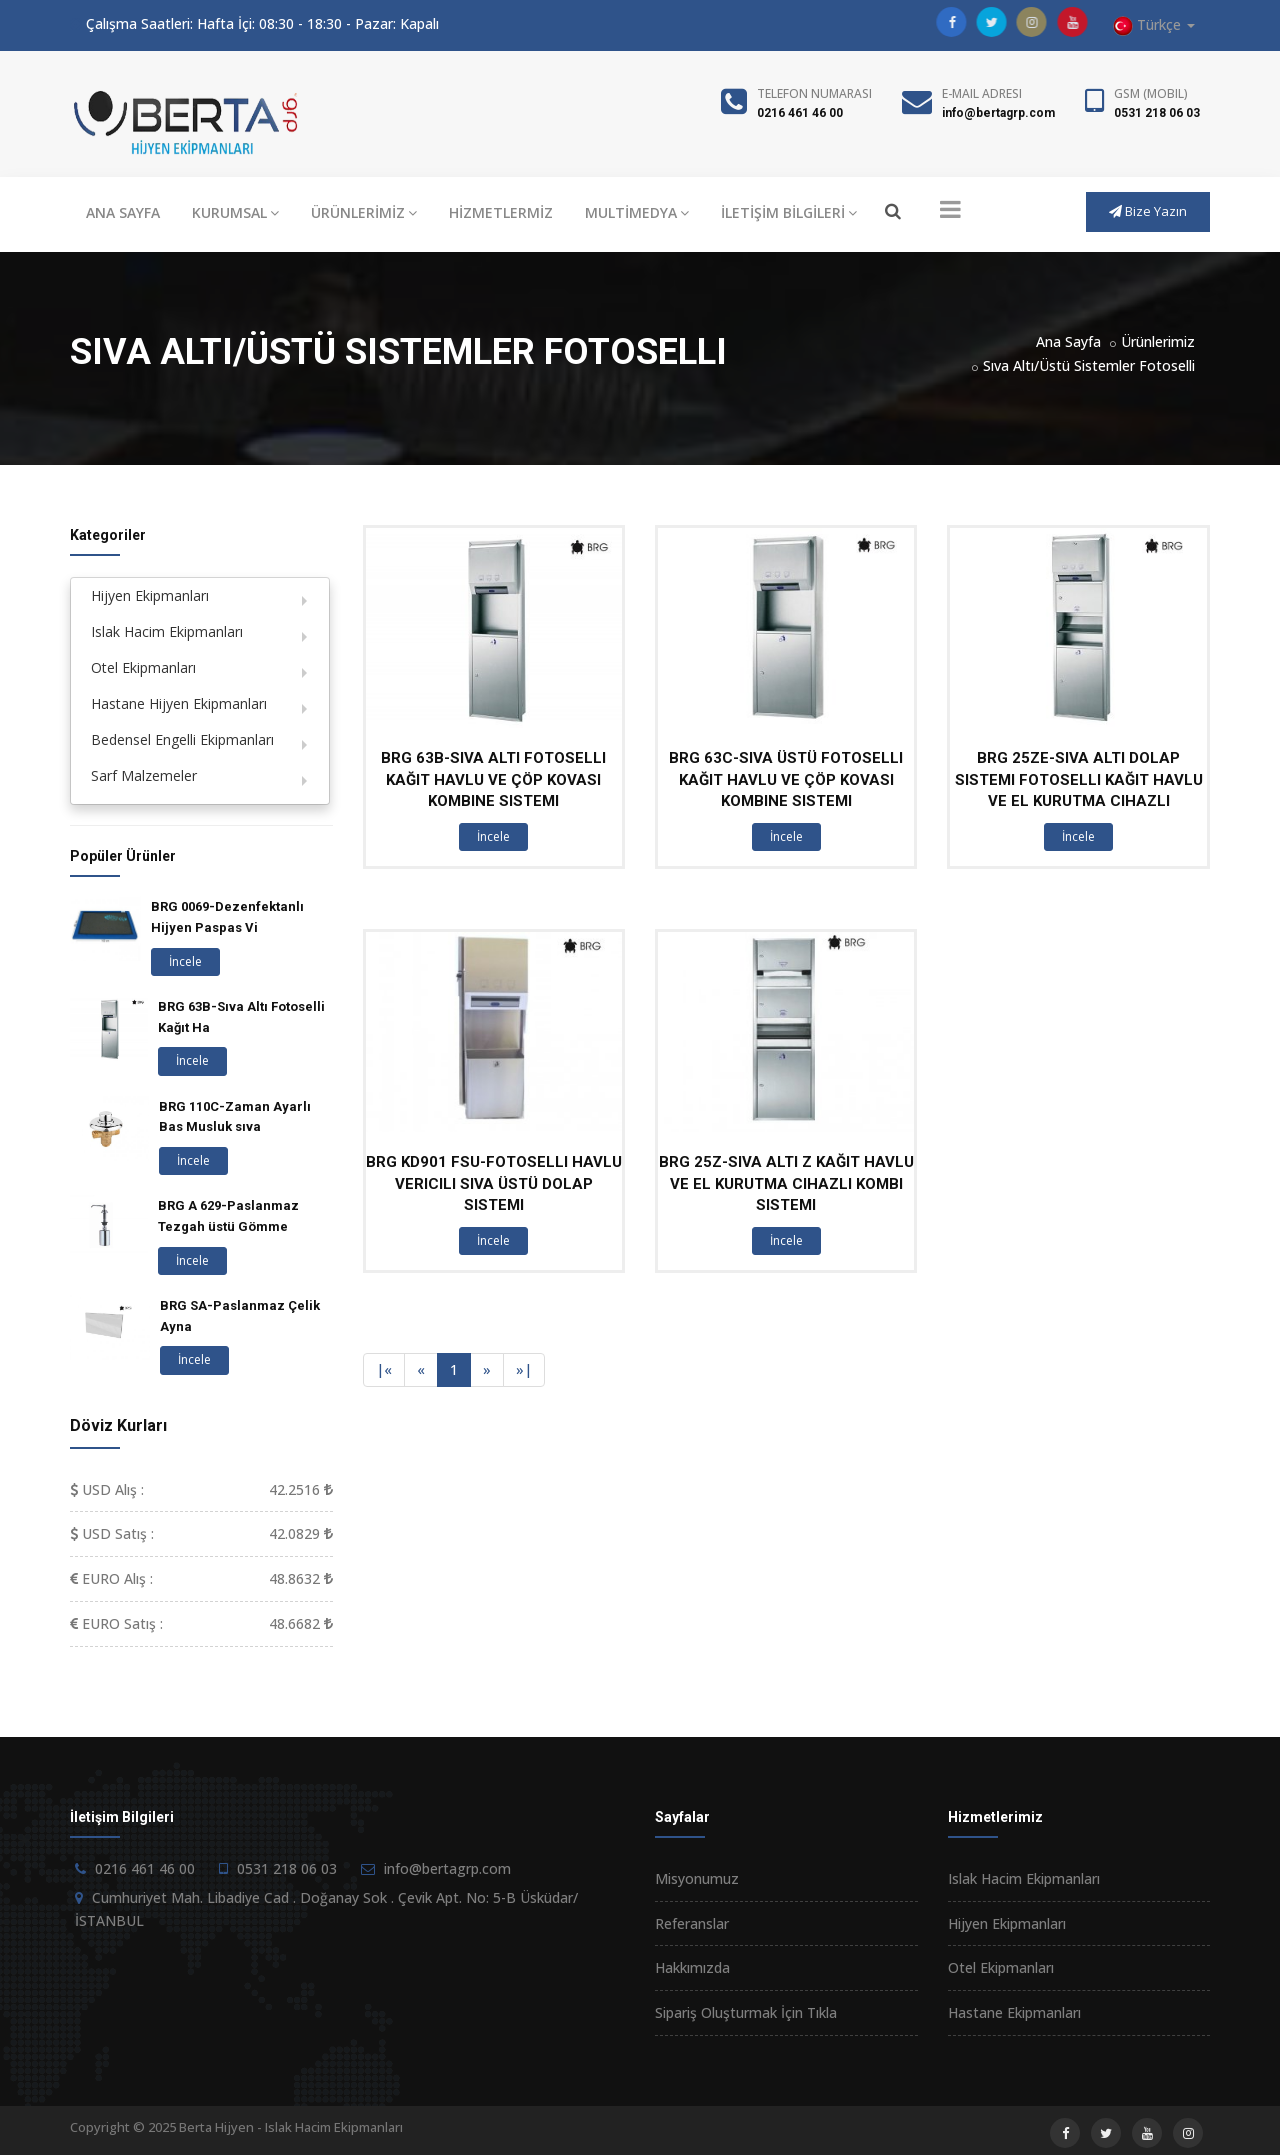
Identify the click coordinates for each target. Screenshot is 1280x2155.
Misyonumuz (697, 1878)
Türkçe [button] (1154, 25)
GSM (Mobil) (1151, 93)
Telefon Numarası (814, 93)
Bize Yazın (1148, 211)
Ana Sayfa (1068, 341)
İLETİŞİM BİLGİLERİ (789, 212)
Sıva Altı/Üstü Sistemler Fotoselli (1089, 365)
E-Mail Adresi (982, 93)
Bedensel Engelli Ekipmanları (182, 739)
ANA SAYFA (123, 212)
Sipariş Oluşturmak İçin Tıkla (746, 2012)
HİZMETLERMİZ (501, 212)
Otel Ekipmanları (143, 667)
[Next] (487, 1370)
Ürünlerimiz (1158, 341)
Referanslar (692, 1923)
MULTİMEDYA (637, 212)
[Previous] (384, 1370)
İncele (493, 836)
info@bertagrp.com (998, 113)
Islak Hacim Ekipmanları (167, 631)
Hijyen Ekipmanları (150, 595)
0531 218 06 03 (1157, 113)
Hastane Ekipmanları (1014, 2012)
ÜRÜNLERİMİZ (364, 212)
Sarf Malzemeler (144, 775)
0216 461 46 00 (800, 113)
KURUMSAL (235, 212)
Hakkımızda (692, 1967)
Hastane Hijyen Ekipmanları (179, 703)
